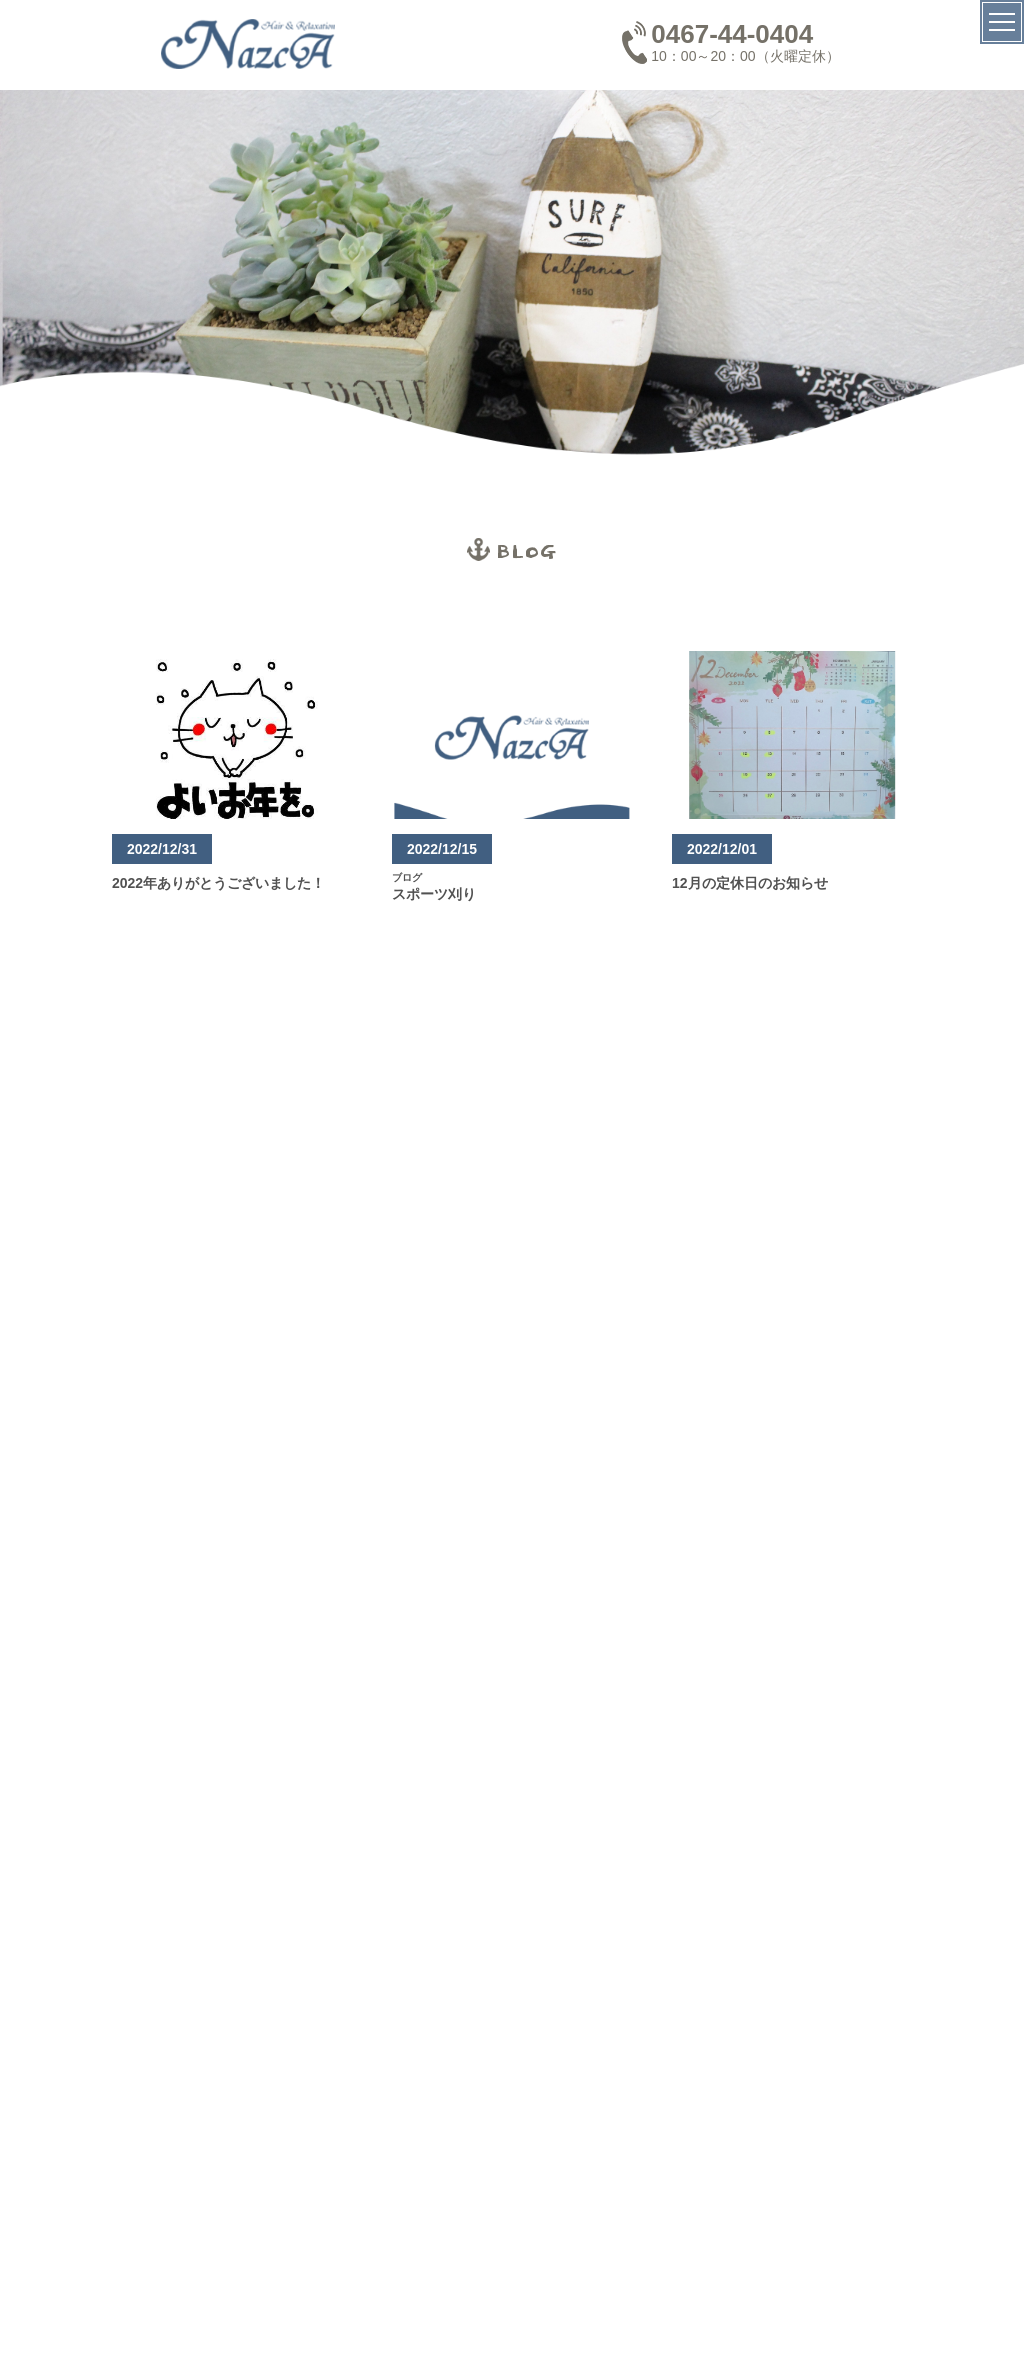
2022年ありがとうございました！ (218, 883)
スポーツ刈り (434, 894)
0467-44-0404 (732, 34)
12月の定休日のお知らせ (750, 883)
